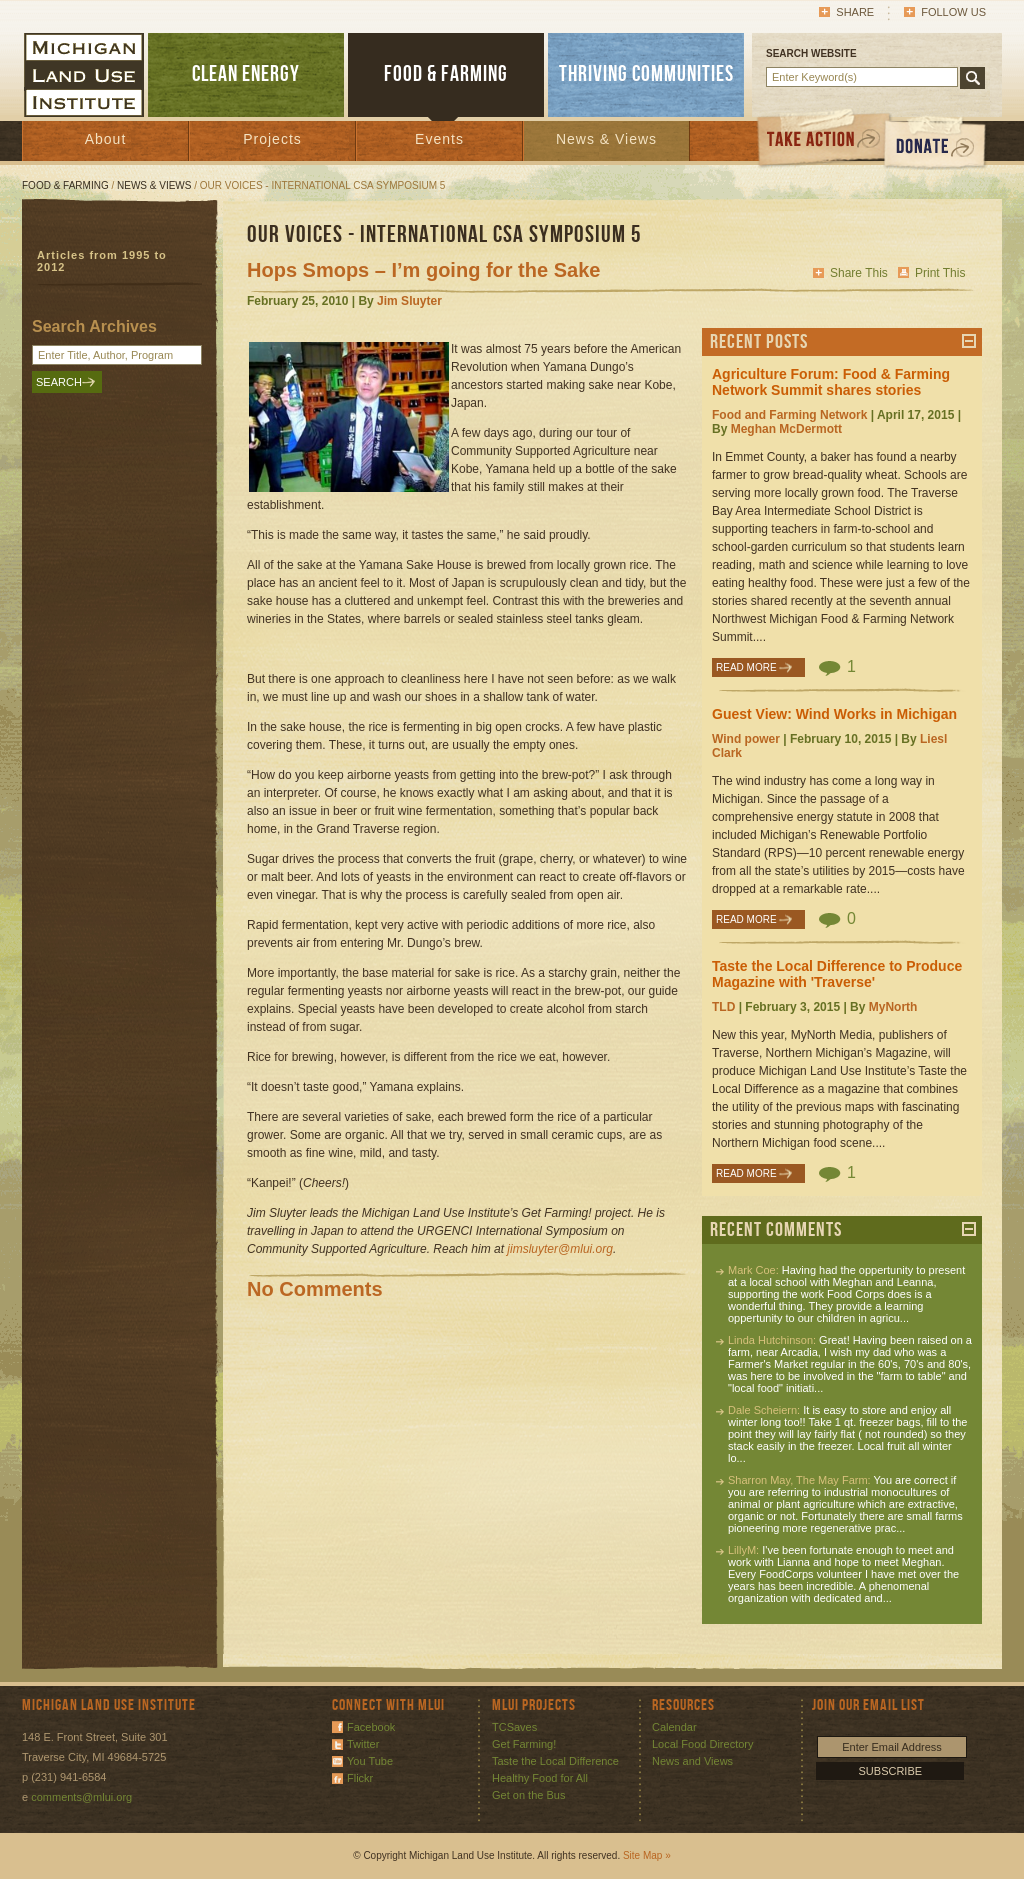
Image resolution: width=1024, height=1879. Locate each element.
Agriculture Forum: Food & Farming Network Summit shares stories (831, 382)
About (106, 139)
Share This (859, 273)
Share (855, 12)
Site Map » (647, 1855)
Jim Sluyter (409, 301)
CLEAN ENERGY (246, 74)
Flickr (360, 1778)
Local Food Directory (703, 1744)
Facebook (371, 1727)
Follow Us (953, 12)
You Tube (370, 1761)
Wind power (746, 739)
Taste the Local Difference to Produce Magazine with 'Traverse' (837, 974)
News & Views (606, 139)
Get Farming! (524, 1744)
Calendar (674, 1727)
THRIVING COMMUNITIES (646, 74)
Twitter (363, 1744)
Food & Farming (65, 185)
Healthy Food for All (540, 1778)
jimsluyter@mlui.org (560, 1249)
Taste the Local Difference (555, 1761)
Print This (940, 273)
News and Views (692, 1761)
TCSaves (514, 1727)
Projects (272, 139)
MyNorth (893, 1007)
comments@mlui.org (81, 1797)
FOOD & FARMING (446, 74)
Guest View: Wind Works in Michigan (834, 714)
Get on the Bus (528, 1795)
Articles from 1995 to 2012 (102, 261)
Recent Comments (776, 1230)
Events (439, 139)
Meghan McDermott (786, 429)
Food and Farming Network (789, 415)
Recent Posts (759, 342)
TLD (723, 1007)
